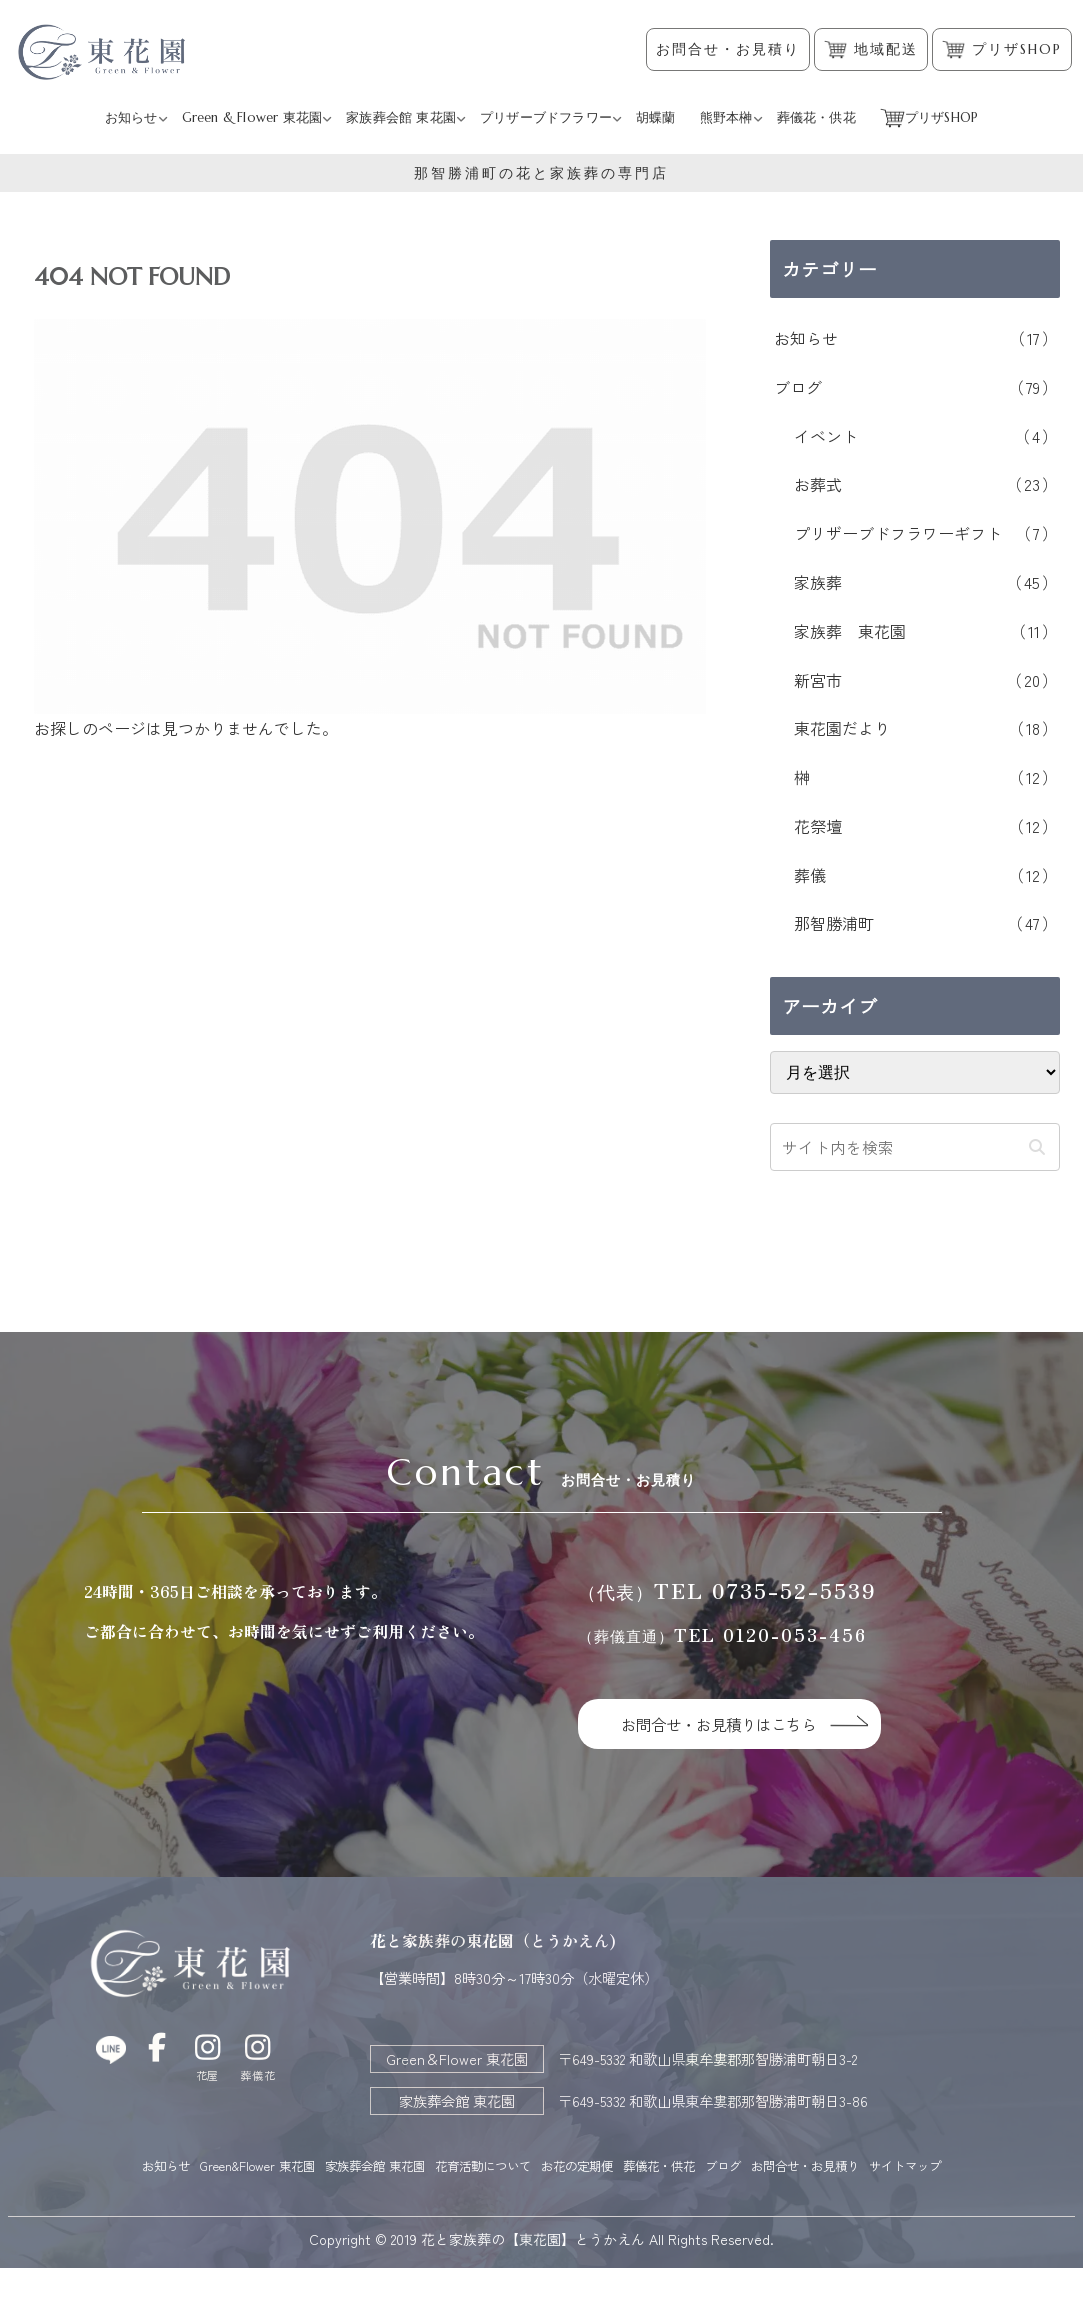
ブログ (803, 2166)
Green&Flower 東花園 (256, 2166)
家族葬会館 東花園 (390, 2166)
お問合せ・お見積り (728, 49)
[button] (1036, 1146)
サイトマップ (542, 2199)
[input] (915, 1147)
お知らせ (150, 2166)
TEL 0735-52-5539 (727, 1590)
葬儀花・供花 (725, 2166)
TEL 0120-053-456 (722, 1634)
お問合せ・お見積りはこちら (731, 1724)
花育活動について (516, 2166)
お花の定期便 (627, 2166)
